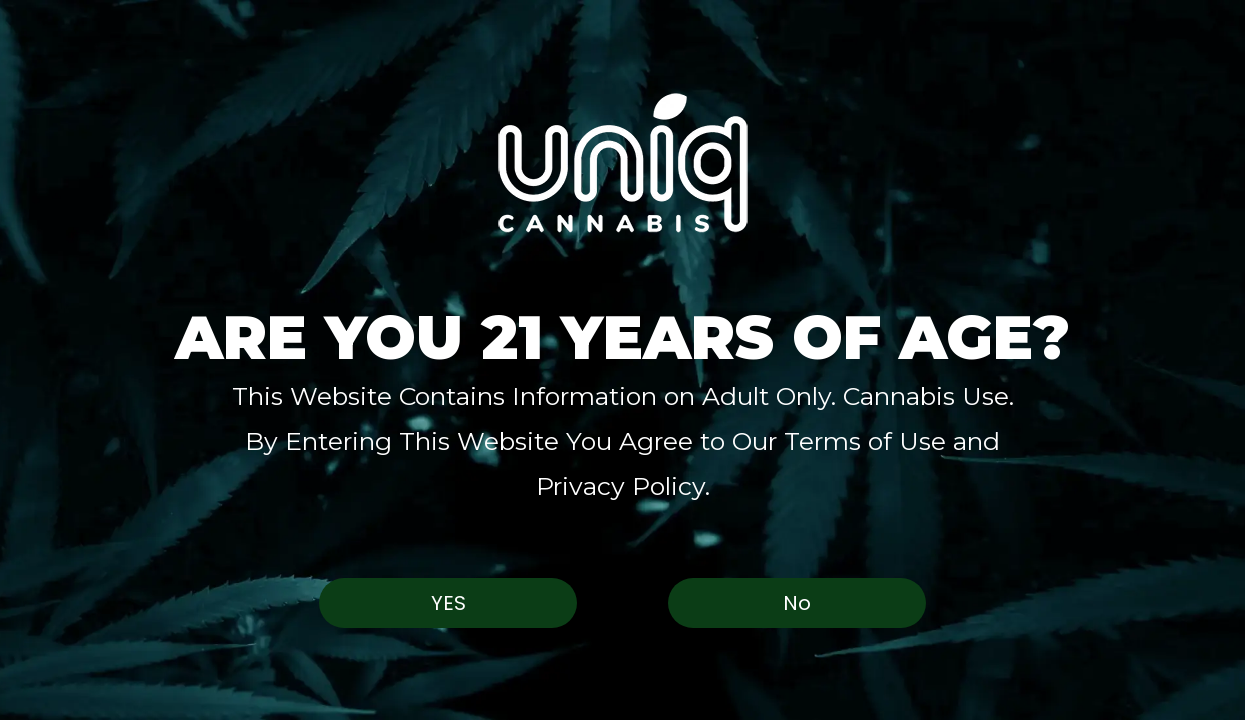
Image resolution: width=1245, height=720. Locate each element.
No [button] (797, 603)
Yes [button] (448, 603)
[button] (622, 162)
